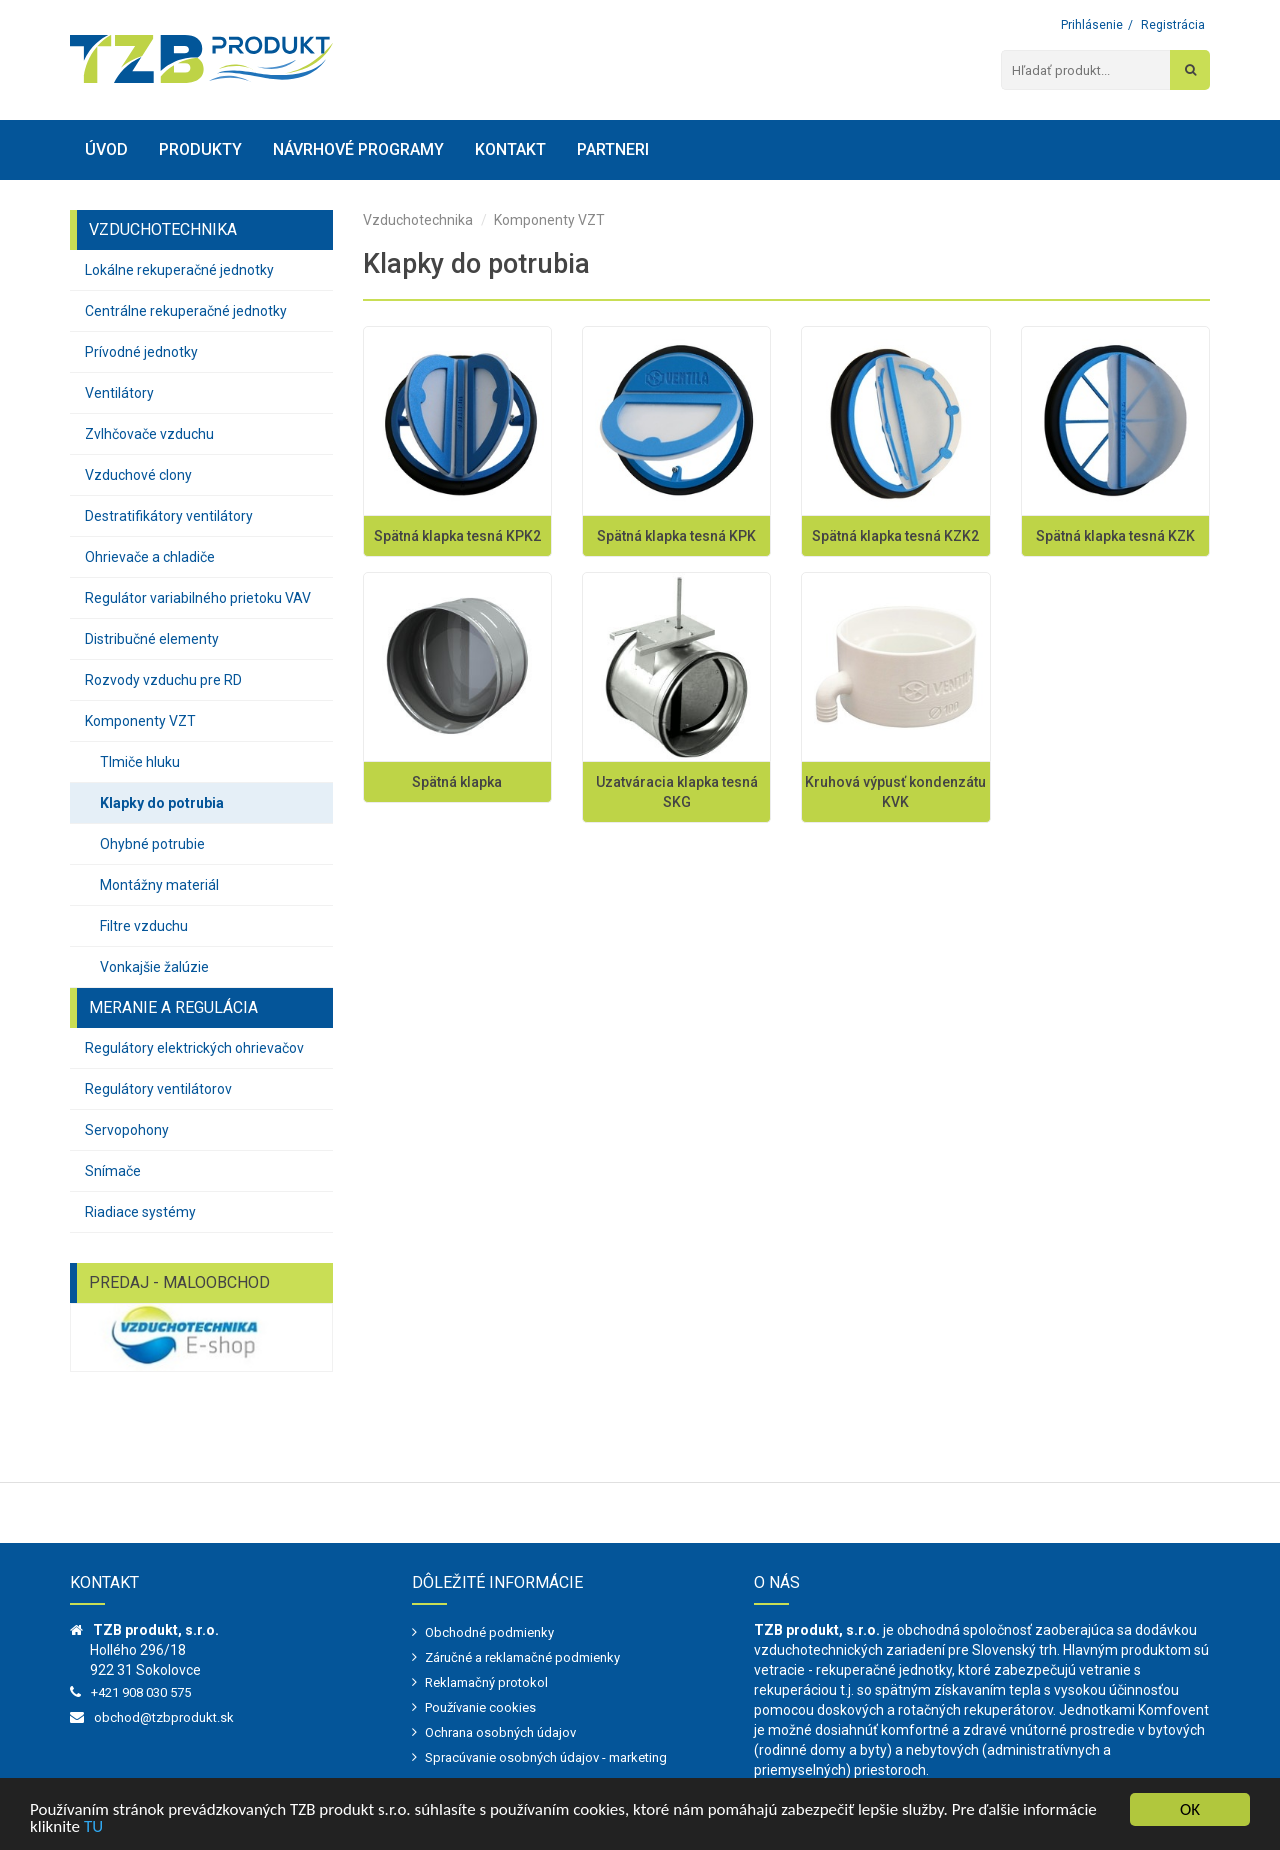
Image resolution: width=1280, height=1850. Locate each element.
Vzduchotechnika (418, 220)
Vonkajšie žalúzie (154, 967)
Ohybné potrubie (152, 844)
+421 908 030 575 (141, 1692)
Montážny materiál (159, 885)
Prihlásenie (1092, 25)
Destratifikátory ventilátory (169, 516)
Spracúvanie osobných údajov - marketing (546, 1757)
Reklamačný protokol (486, 1682)
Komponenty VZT (140, 721)
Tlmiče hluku (140, 762)
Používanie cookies (480, 1707)
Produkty (200, 149)
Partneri (613, 149)
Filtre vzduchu (144, 926)
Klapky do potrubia (162, 803)
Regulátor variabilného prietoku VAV (198, 598)
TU (93, 1827)
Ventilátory (119, 393)
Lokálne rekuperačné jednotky (179, 270)
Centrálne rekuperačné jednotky (186, 311)
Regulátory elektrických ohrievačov (194, 1048)
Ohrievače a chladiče (150, 557)
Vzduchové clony (138, 475)
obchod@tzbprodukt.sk (164, 1717)
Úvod (106, 149)
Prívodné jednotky (141, 352)
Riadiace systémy (140, 1212)
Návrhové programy (358, 149)
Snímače (113, 1171)
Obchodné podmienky (489, 1632)
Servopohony (127, 1130)
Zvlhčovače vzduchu (149, 434)
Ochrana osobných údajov (500, 1732)
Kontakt (510, 149)
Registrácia (1173, 25)
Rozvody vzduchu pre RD (163, 680)
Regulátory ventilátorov (158, 1089)
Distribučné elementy (152, 639)
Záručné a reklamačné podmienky (522, 1657)
